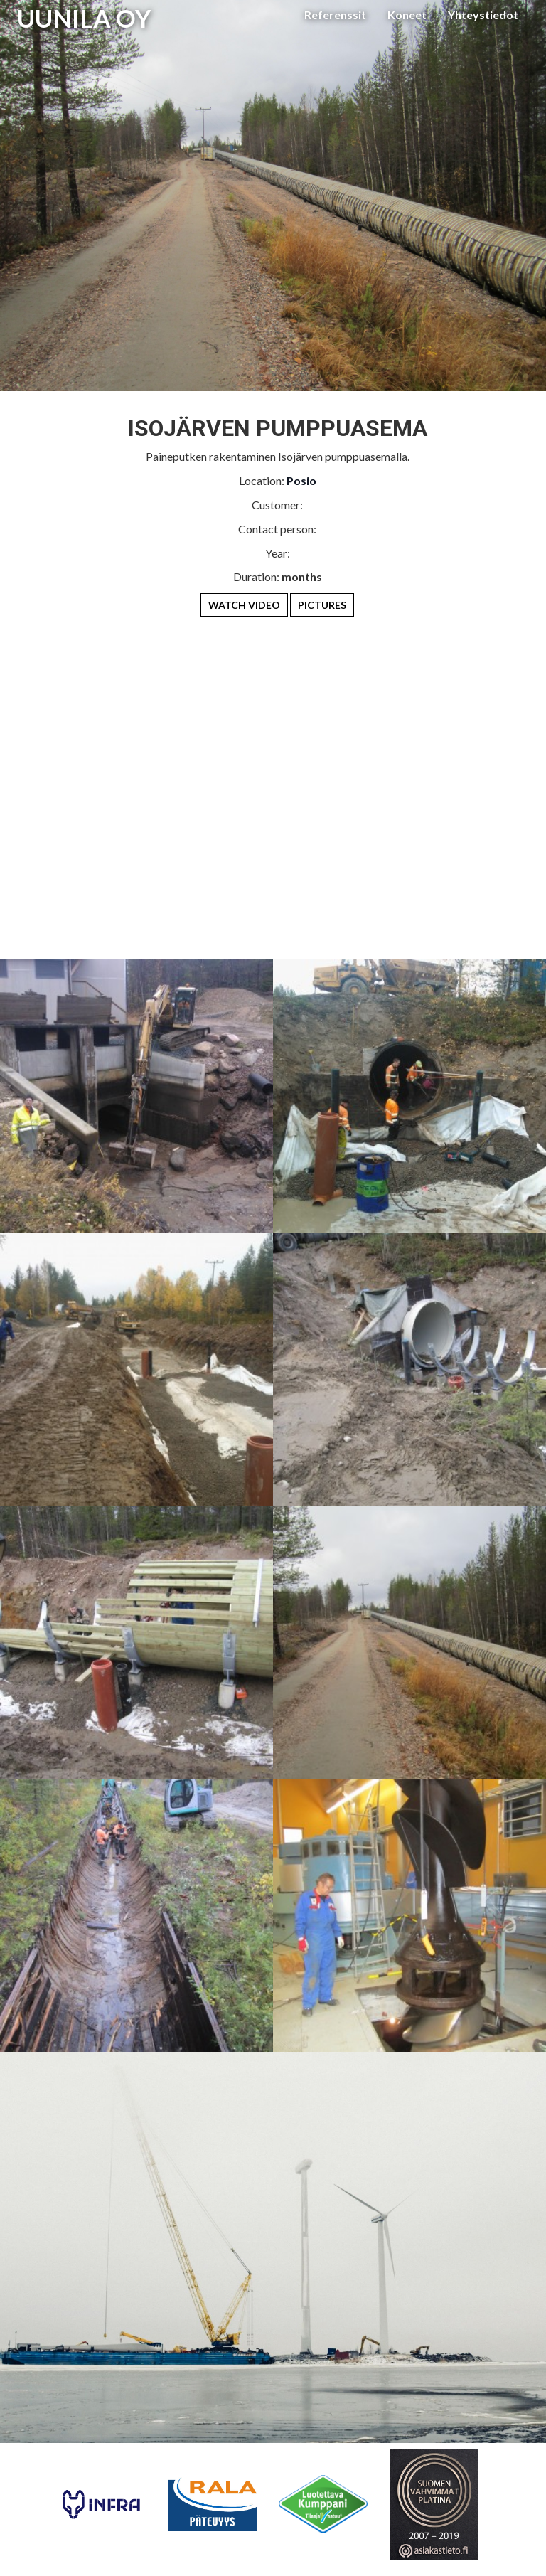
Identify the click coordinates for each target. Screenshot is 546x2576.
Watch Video (244, 605)
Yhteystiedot (483, 14)
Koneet (407, 14)
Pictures (322, 605)
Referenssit (335, 14)
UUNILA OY (84, 18)
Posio (301, 480)
